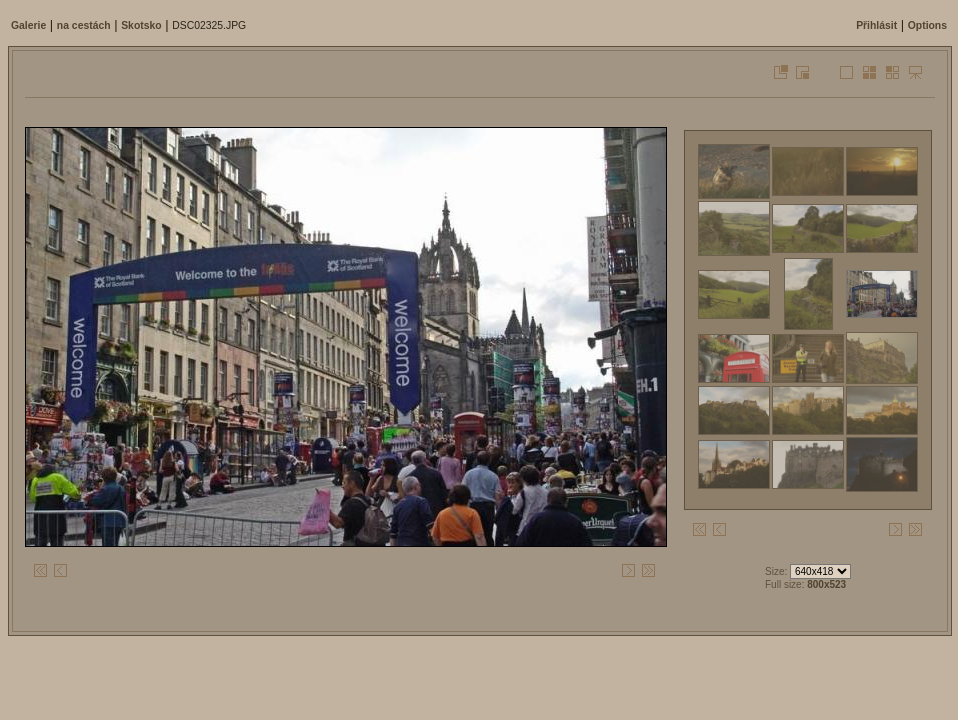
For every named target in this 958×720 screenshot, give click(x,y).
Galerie (28, 25)
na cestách (84, 25)
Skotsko (141, 25)
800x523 (826, 584)
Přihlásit (876, 25)
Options (927, 25)
